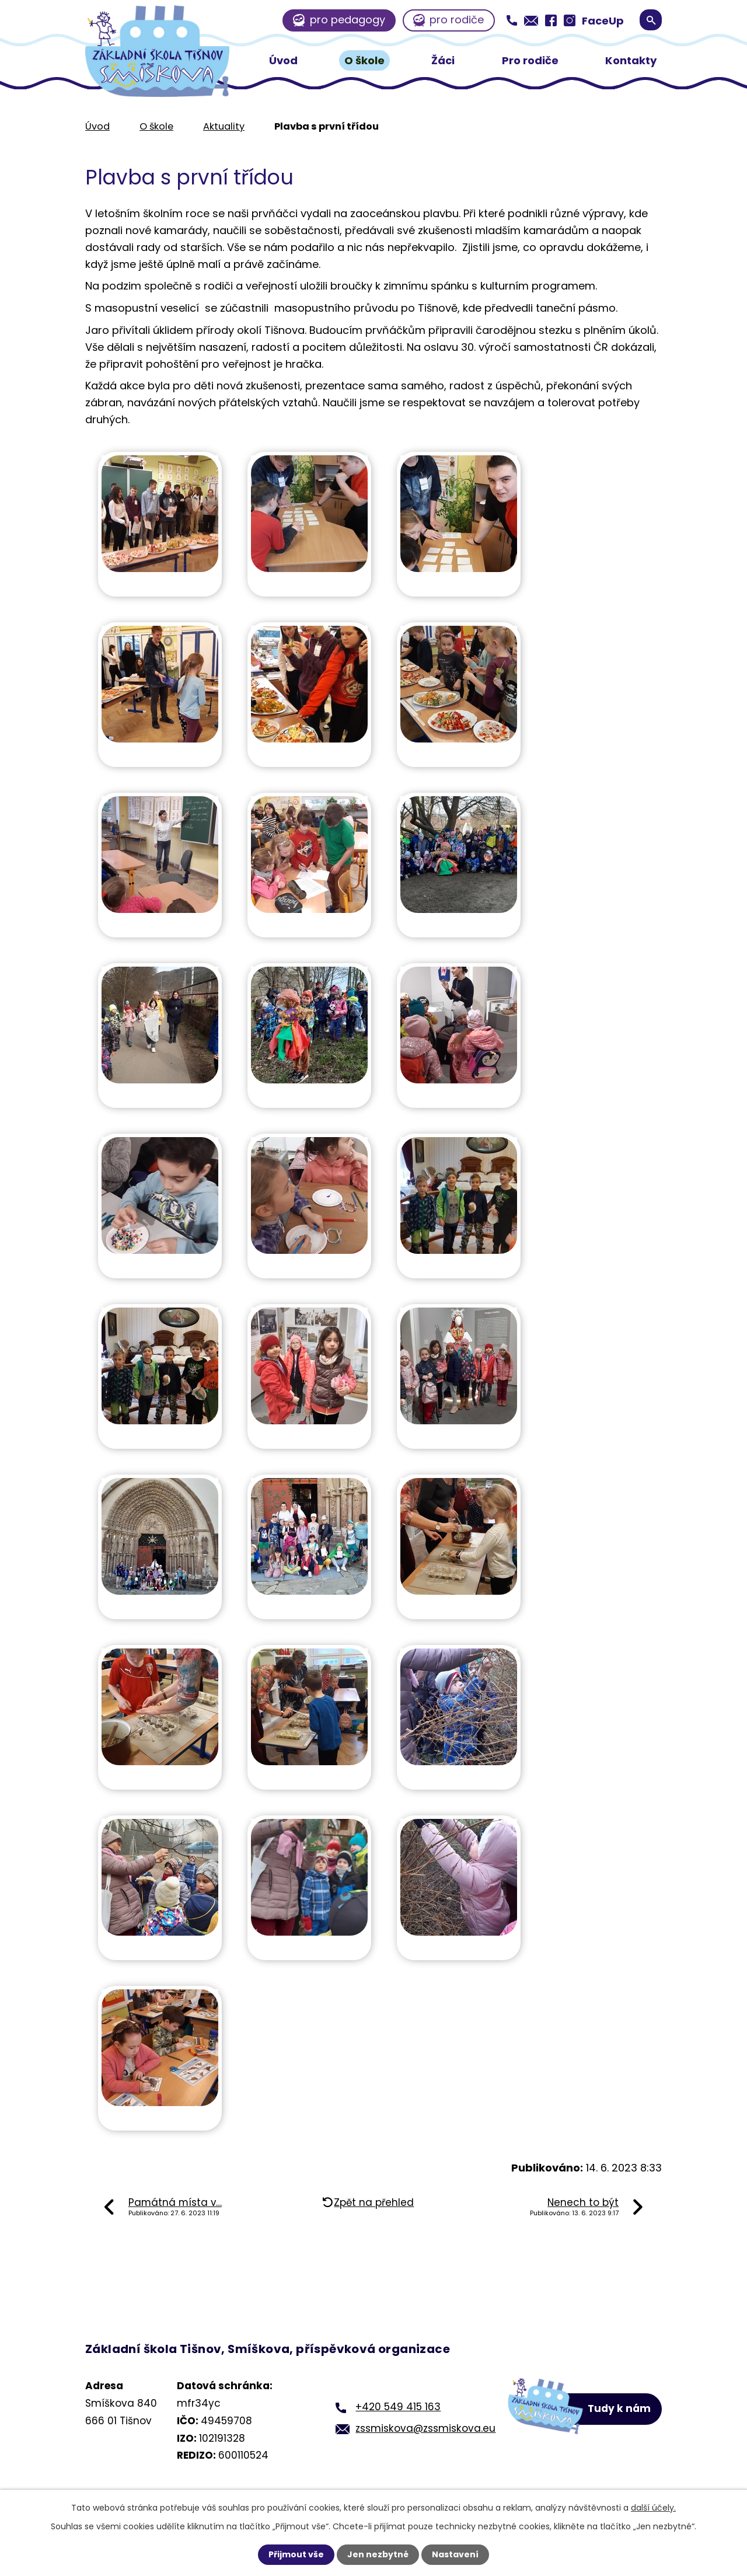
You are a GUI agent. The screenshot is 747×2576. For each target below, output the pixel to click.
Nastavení (455, 2554)
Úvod (283, 60)
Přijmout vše (296, 2554)
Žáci (443, 60)
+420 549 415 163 (398, 2407)
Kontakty (631, 60)
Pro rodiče (530, 60)
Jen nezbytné (378, 2554)
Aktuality (224, 126)
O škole (364, 60)
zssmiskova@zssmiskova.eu (425, 2428)
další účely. (653, 2508)
